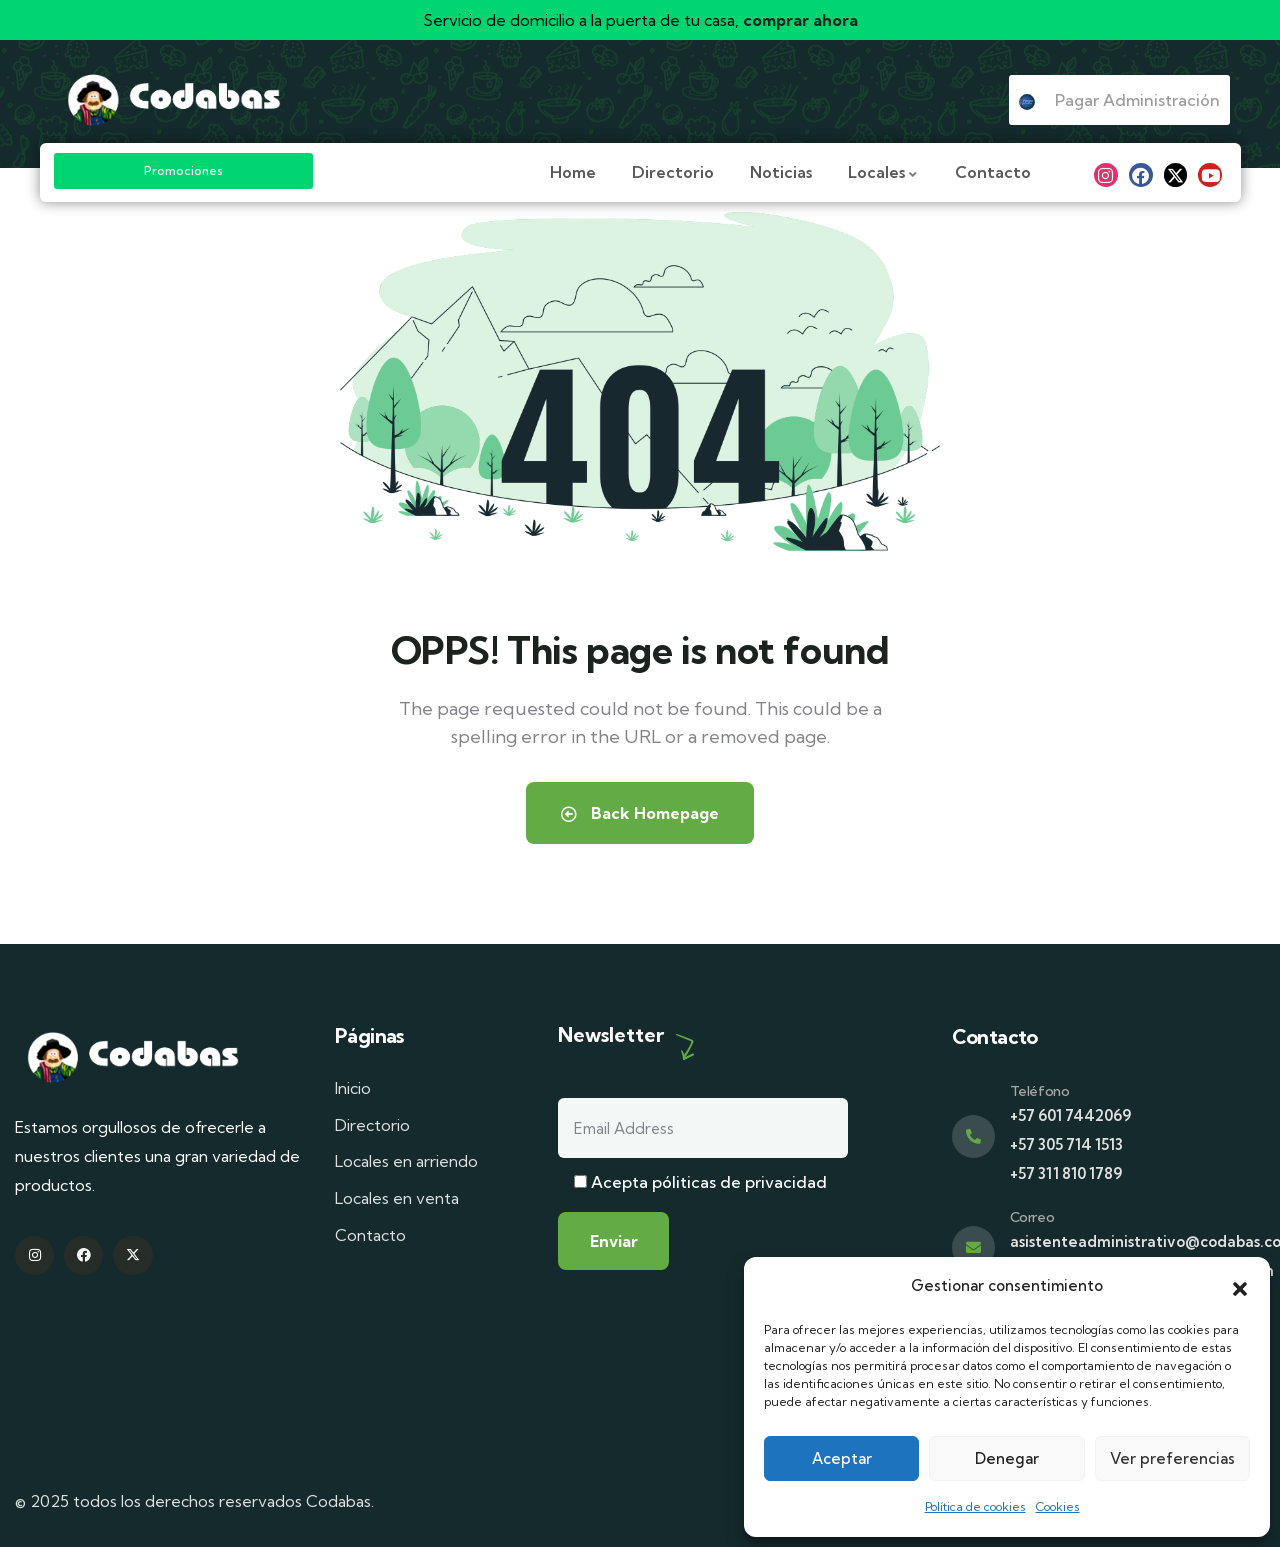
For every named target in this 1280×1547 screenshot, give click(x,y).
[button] (1240, 1287)
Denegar (1007, 1458)
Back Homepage (640, 813)
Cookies (1058, 1506)
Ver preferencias (1172, 1458)
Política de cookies (975, 1506)
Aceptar (842, 1458)
